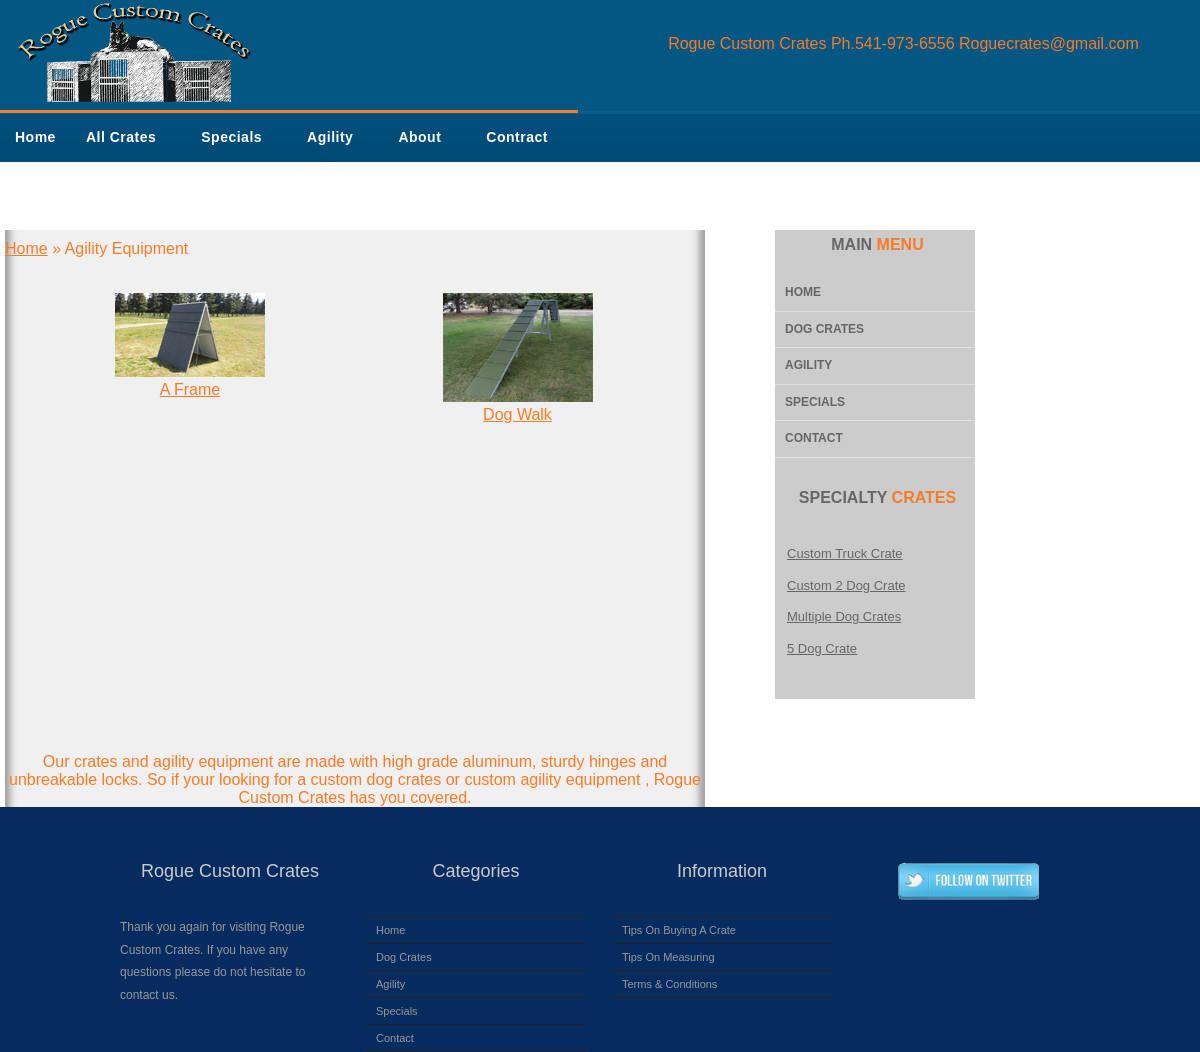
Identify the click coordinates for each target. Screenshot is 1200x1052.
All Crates (121, 137)
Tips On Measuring (668, 957)
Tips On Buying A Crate (679, 930)
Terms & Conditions (669, 984)
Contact (814, 438)
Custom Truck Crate (845, 553)
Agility (330, 137)
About (419, 137)
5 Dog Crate (822, 648)
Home (35, 137)
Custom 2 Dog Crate (846, 585)
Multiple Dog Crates (844, 616)
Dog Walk (517, 414)
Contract (517, 137)
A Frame (190, 389)
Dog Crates (824, 329)
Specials (231, 137)
